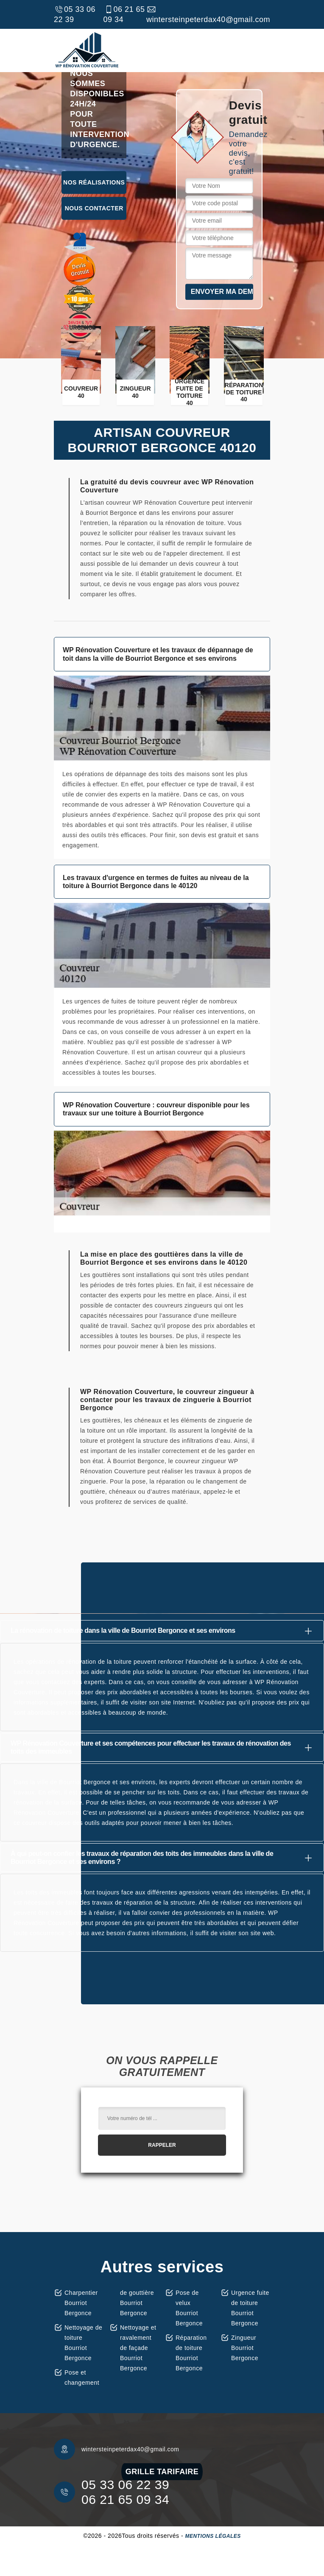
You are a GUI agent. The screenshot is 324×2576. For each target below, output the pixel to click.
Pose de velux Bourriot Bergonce (189, 2308)
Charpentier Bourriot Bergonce (81, 2302)
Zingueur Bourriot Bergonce (244, 2347)
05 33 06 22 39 (74, 14)
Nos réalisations (94, 182)
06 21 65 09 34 (124, 14)
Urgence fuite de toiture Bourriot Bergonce (250, 2308)
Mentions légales (212, 2536)
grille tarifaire (162, 2471)
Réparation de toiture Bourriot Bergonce (191, 2353)
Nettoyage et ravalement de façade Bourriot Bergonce (138, 2348)
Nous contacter (94, 208)
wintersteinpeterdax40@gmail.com (208, 14)
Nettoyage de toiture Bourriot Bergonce (83, 2342)
